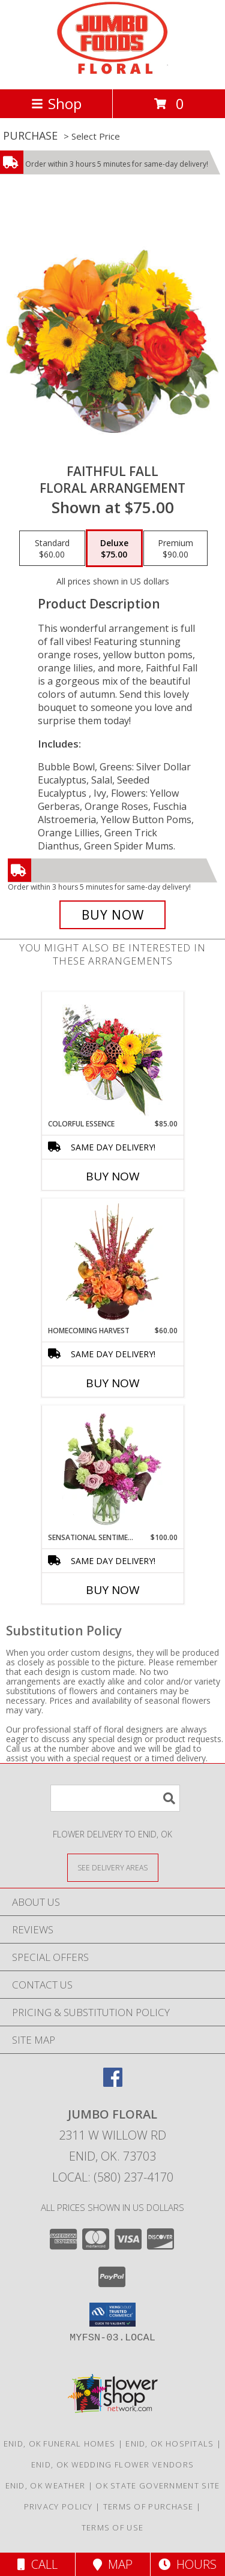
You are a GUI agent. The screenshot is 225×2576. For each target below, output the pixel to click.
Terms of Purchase (148, 2506)
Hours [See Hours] (187, 2564)
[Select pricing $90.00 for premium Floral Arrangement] (175, 548)
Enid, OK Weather (45, 2485)
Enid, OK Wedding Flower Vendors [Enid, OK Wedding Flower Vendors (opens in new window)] (112, 2464)
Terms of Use (113, 2527)
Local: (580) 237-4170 (112, 2177)
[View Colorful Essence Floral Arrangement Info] (112, 1055)
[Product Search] (115, 1798)
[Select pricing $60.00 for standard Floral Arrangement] (52, 548)
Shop (56, 103)
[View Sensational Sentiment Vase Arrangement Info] (112, 1468)
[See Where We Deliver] (112, 1867)
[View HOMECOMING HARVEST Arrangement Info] (112, 1261)
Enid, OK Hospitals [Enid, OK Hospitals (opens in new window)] (169, 2443)
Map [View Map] (113, 2564)
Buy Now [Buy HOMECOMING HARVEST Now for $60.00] (113, 1383)
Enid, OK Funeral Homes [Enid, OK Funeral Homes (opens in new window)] (60, 2443)
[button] (112, 2315)
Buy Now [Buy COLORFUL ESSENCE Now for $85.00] (113, 1176)
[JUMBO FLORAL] (112, 71)
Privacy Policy (58, 2506)
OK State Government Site (157, 2485)
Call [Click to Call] (37, 2564)
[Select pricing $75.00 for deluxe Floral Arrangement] (114, 548)
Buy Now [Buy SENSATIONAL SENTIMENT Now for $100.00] (113, 1590)
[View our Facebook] (112, 2083)
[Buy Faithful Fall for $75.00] (112, 914)
